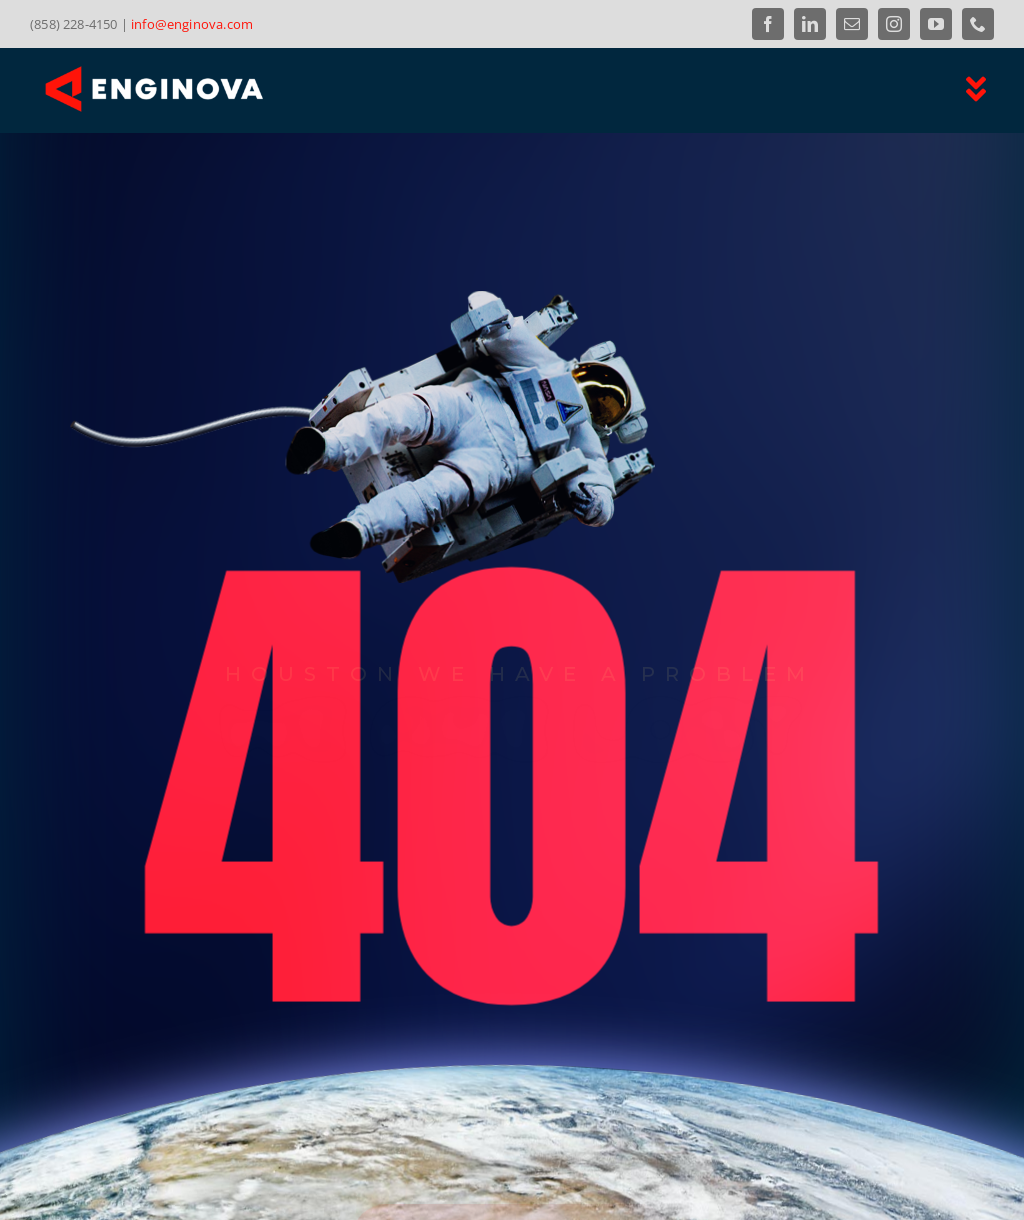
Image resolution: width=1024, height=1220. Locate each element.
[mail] (852, 24)
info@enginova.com (192, 24)
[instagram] (894, 24)
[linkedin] (810, 24)
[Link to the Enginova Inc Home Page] (261, 89)
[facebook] (768, 24)
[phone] (978, 24)
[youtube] (936, 24)
